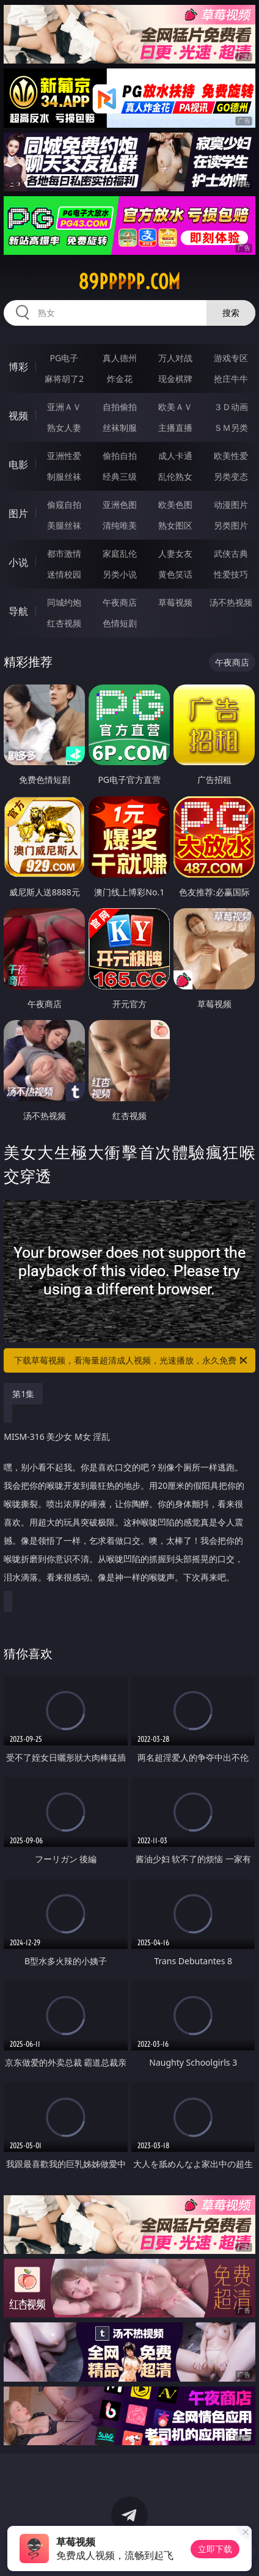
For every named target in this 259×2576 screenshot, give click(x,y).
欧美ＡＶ (175, 407)
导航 (18, 611)
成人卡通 (175, 455)
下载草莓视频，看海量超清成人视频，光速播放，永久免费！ (131, 1360)
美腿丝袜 (64, 525)
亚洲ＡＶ (64, 407)
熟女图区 (175, 525)
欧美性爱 (231, 455)
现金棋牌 (175, 378)
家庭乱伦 (120, 553)
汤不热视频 (231, 602)
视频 (18, 415)
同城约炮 (64, 602)
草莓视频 (175, 602)
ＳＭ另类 (231, 427)
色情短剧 (120, 623)
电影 (18, 464)
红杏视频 (64, 623)
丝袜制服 (120, 427)
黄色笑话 (175, 574)
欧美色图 (175, 504)
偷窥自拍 (64, 504)
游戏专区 (231, 358)
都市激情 (64, 553)
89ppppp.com (129, 282)
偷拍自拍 (120, 455)
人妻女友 (175, 553)
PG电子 (64, 358)
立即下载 (215, 2549)
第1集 (23, 1394)
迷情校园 (64, 574)
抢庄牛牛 (231, 378)
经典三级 (120, 476)
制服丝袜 (64, 476)
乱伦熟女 (175, 476)
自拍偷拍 (120, 407)
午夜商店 (120, 602)
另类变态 (231, 476)
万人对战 (175, 358)
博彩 (18, 366)
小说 (18, 562)
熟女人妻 (64, 427)
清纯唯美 (120, 525)
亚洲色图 (120, 504)
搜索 (230, 312)
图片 (18, 513)
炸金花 (120, 378)
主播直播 (175, 427)
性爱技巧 (231, 574)
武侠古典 (231, 553)
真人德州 (120, 358)
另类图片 (231, 525)
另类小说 (120, 574)
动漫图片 (231, 504)
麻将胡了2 (64, 378)
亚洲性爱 (64, 455)
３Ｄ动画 (231, 407)
